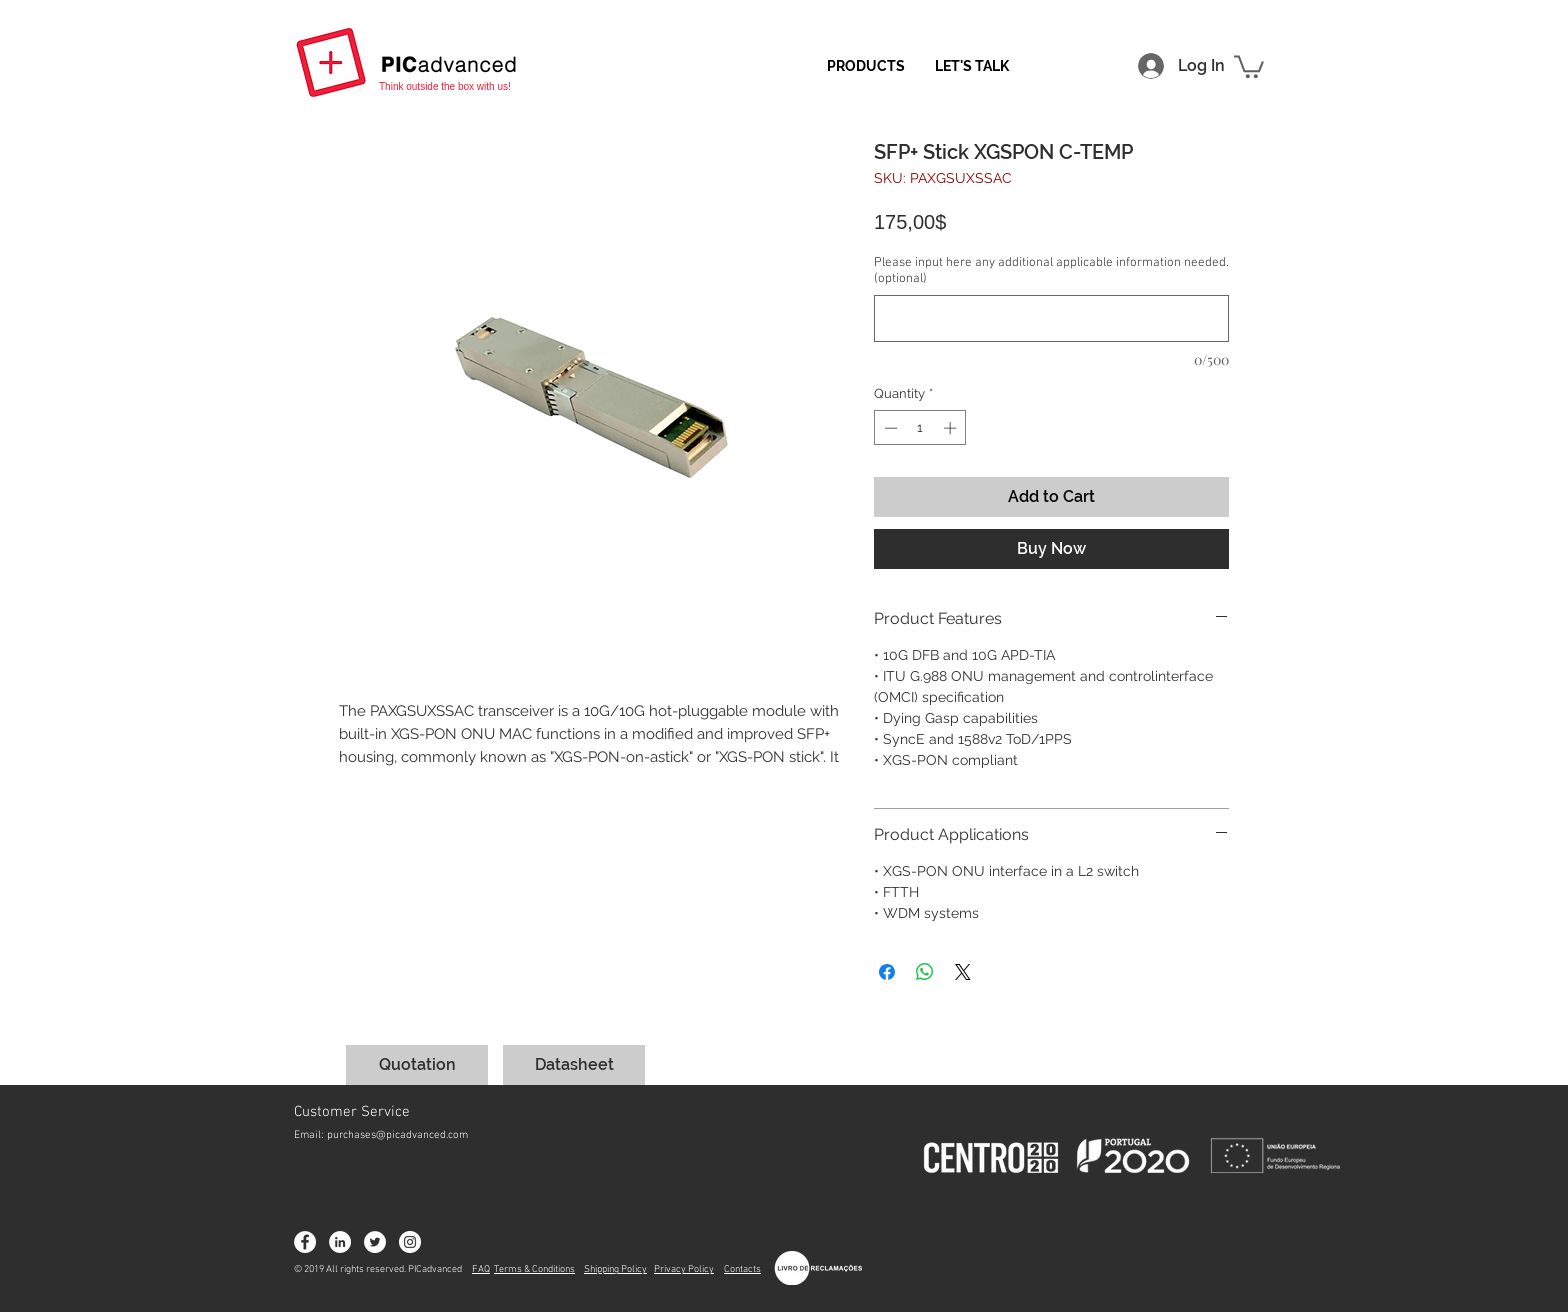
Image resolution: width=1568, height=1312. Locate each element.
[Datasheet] (574, 1065)
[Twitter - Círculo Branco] (375, 1242)
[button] (1249, 65)
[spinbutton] (920, 428)
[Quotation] (417, 1065)
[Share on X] (963, 972)
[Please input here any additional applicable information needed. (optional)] (1051, 318)
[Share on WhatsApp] (925, 972)
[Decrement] (889, 428)
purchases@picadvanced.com (397, 1135)
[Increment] (952, 428)
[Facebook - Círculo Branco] (305, 1242)
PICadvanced (435, 1269)
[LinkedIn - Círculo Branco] (340, 1242)
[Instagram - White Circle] (410, 1242)
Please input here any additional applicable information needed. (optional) (1051, 271)
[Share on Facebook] (887, 972)
